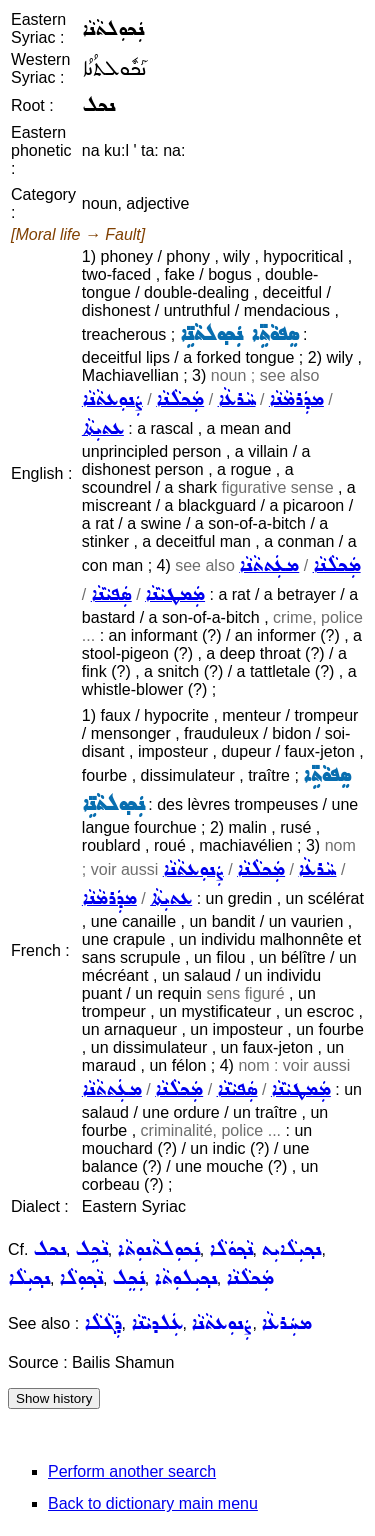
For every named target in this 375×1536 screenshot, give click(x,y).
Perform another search (132, 1471)
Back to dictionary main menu (153, 1503)
